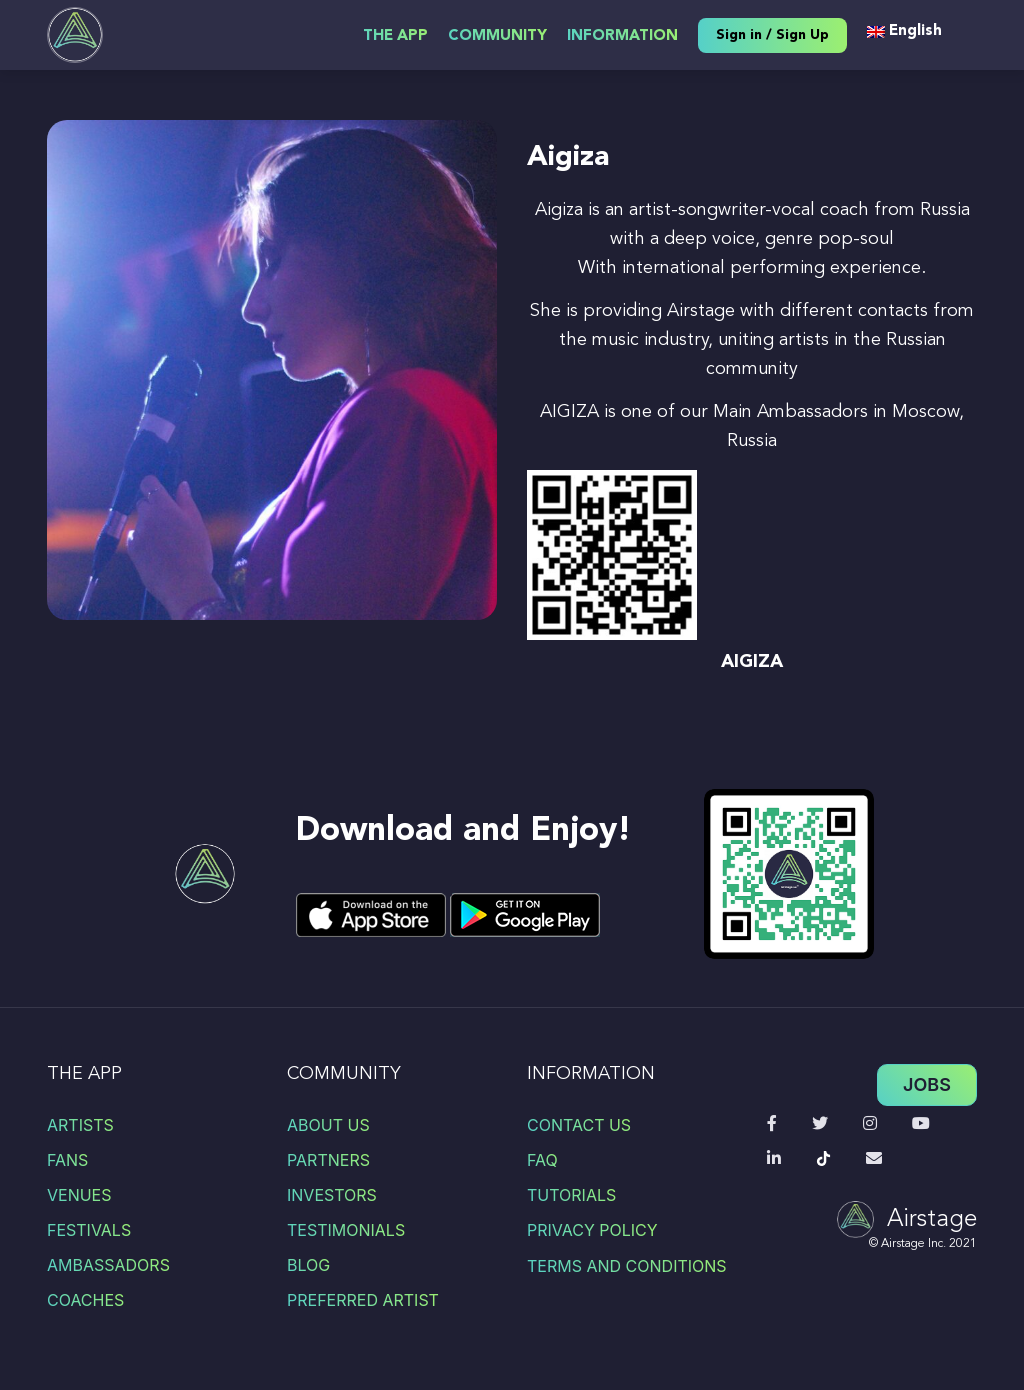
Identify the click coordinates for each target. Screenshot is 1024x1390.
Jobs (927, 1084)
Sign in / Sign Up (772, 35)
